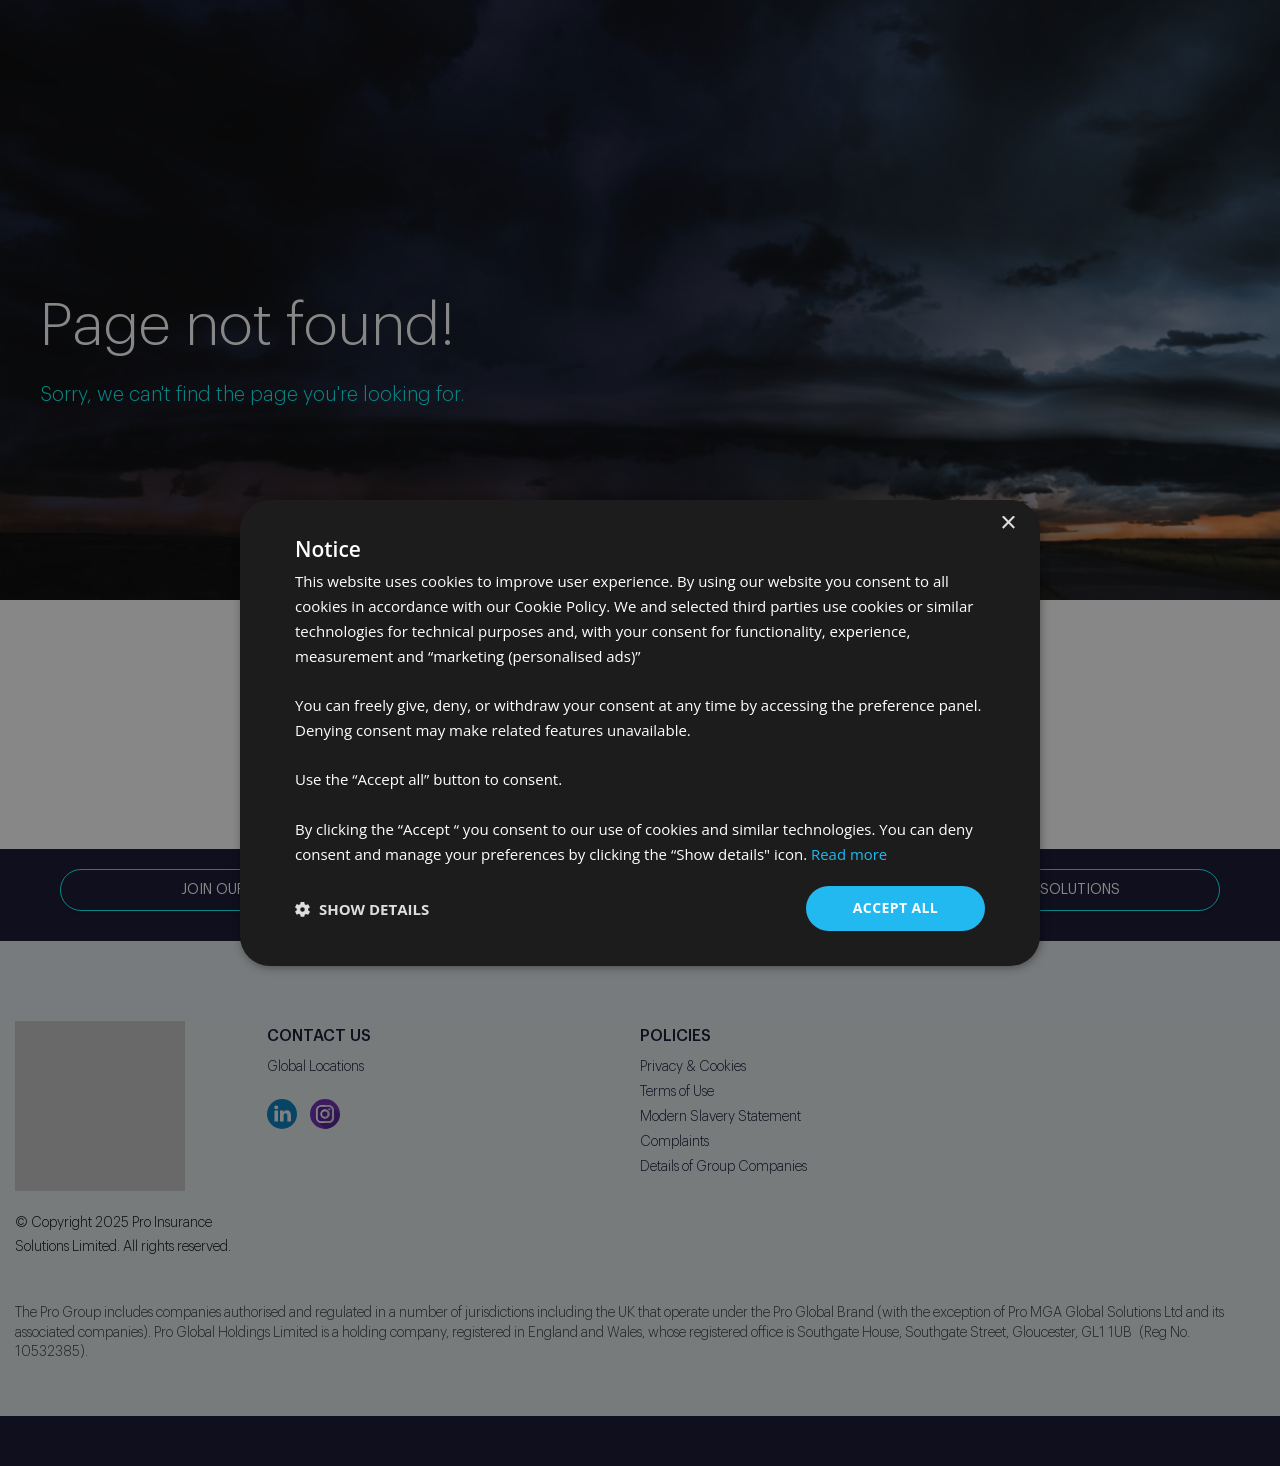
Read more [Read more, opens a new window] (849, 854)
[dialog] (640, 733)
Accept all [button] (895, 907)
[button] (362, 909)
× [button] (1007, 523)
